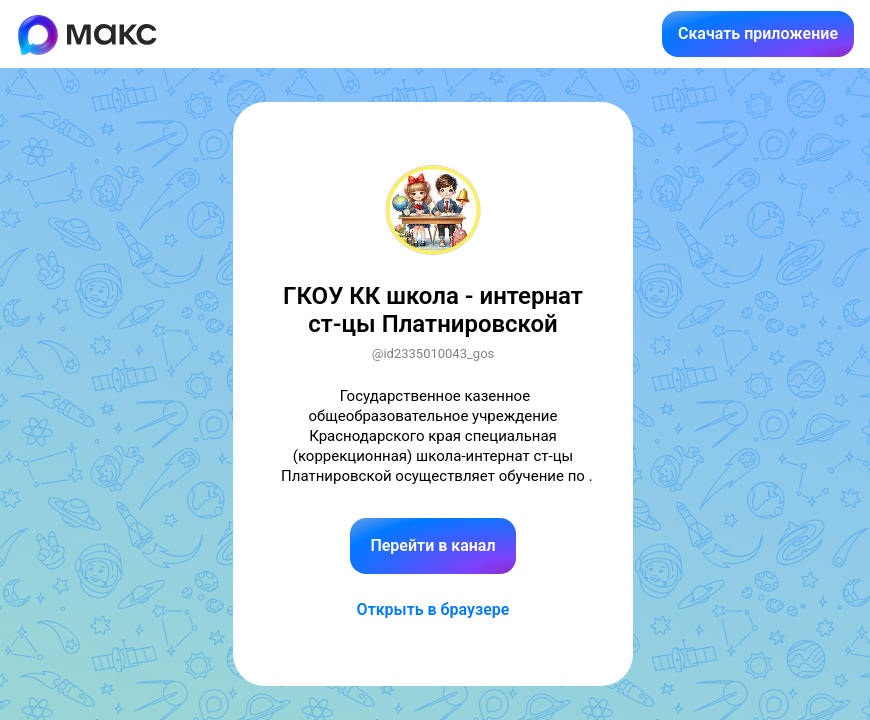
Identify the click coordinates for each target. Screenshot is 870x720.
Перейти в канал (432, 545)
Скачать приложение (758, 33)
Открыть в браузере (433, 609)
